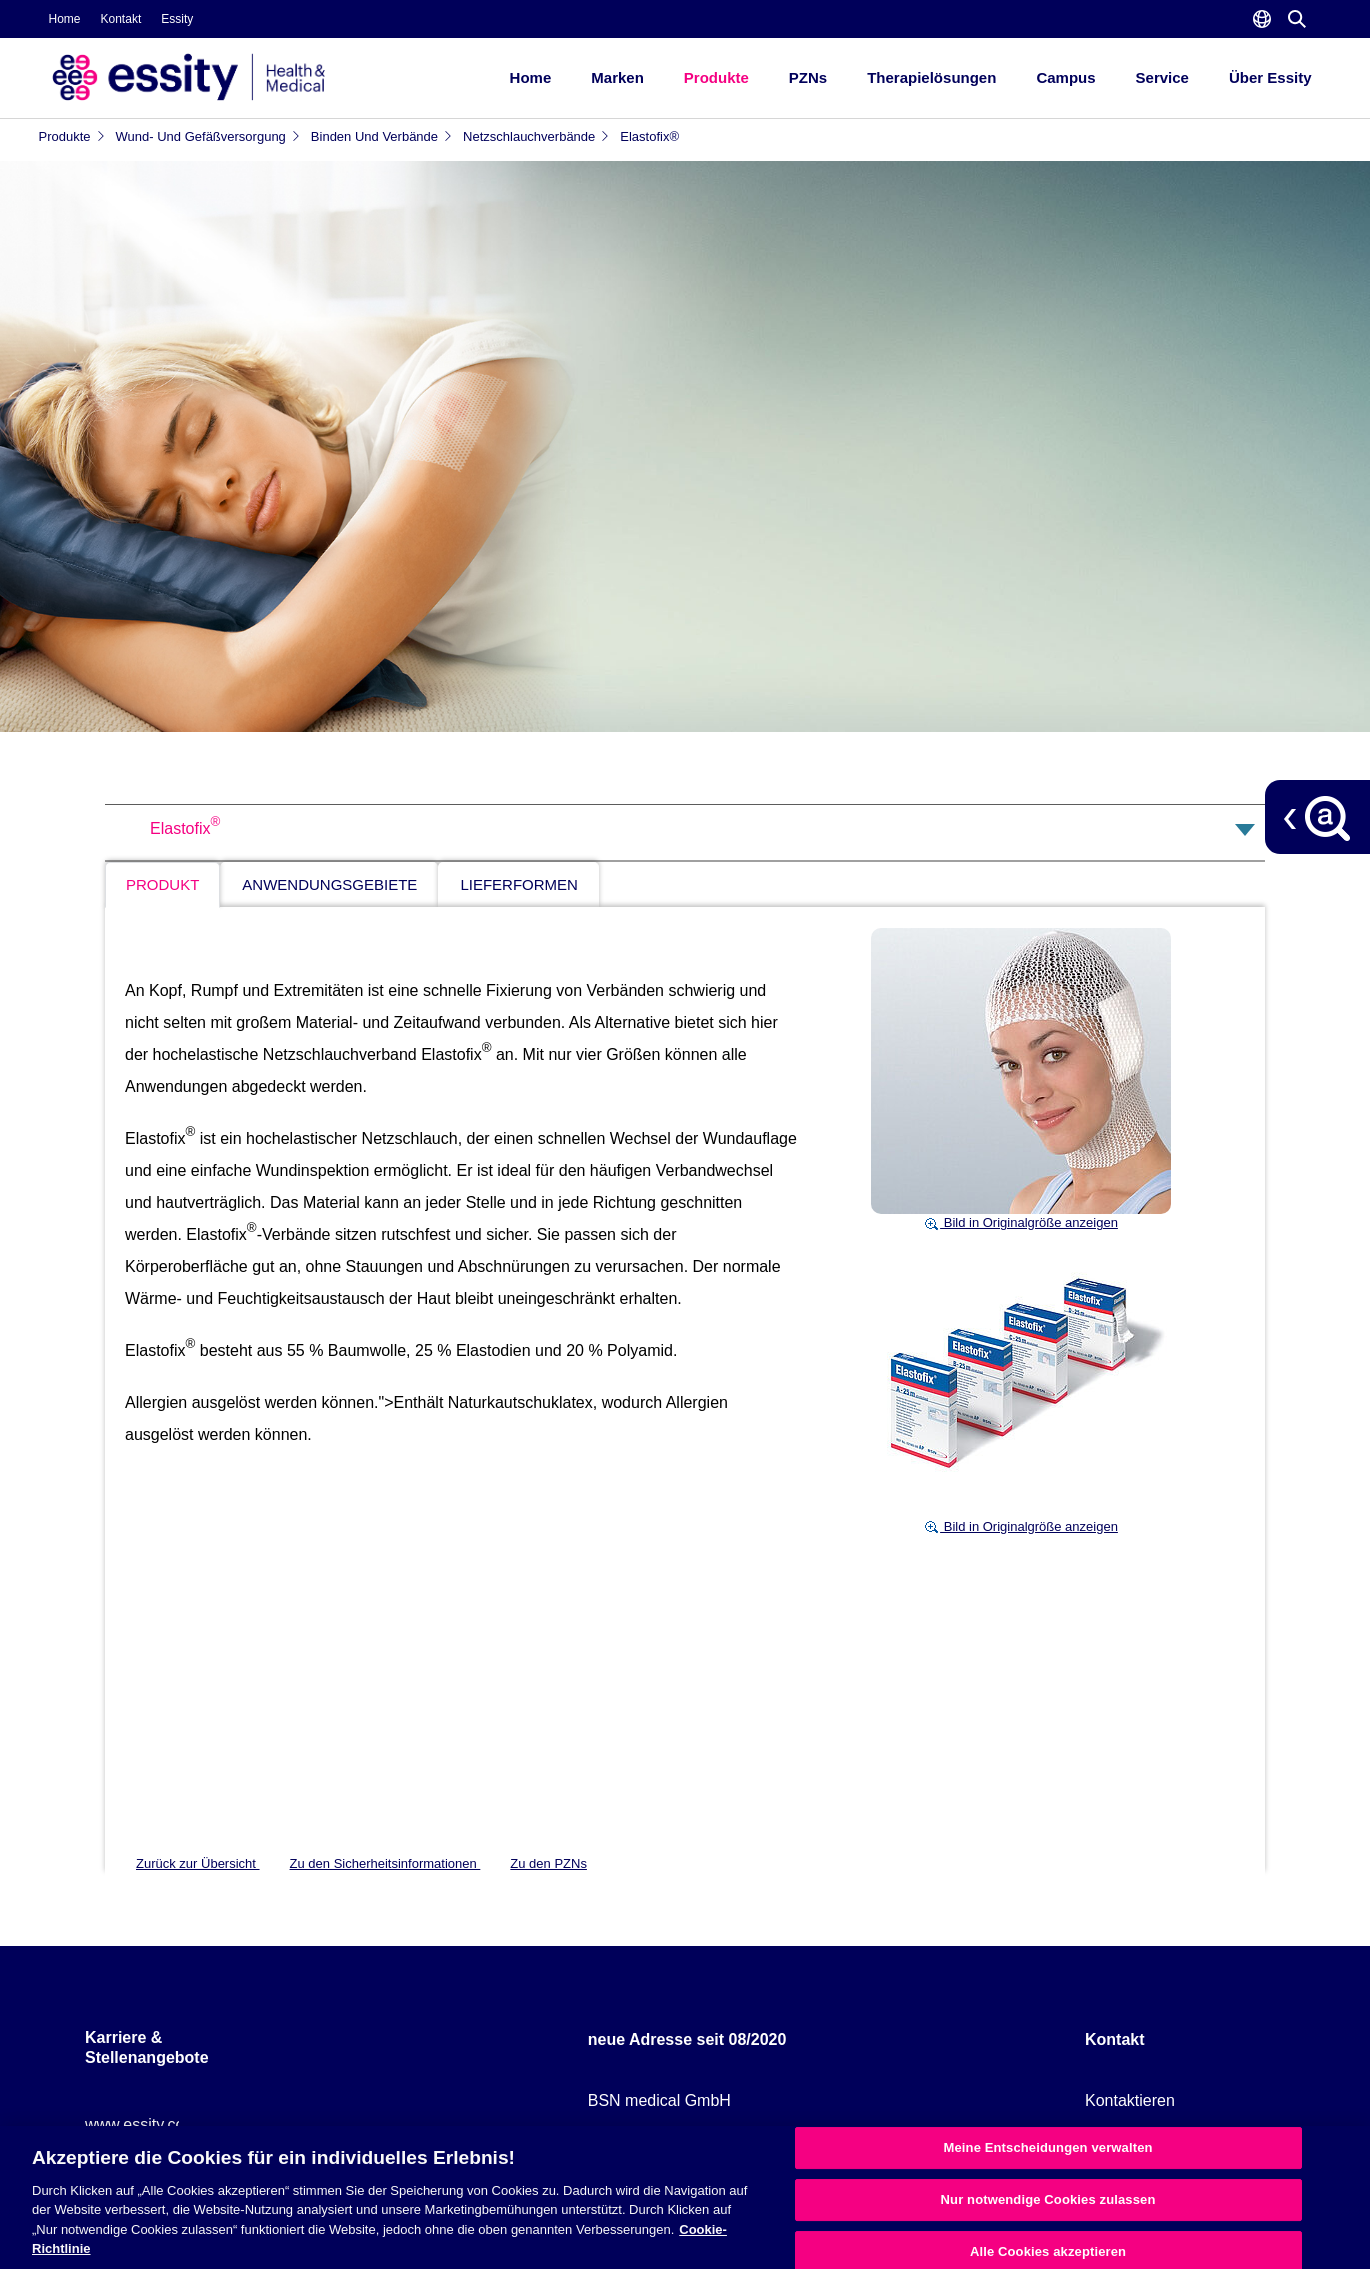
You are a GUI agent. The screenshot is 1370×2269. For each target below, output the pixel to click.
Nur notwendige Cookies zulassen (1048, 2199)
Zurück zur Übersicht (198, 1863)
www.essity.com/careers (170, 2124)
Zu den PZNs (548, 1863)
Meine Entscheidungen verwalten (1048, 2148)
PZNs (808, 77)
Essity (177, 19)
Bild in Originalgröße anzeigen (1021, 1222)
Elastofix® (649, 136)
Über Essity (1270, 77)
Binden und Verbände (382, 136)
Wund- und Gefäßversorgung (208, 136)
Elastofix (185, 828)
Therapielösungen (931, 77)
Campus (1065, 77)
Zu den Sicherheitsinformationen (385, 1863)
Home (65, 19)
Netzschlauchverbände (536, 136)
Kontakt (121, 19)
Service (1162, 77)
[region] (685, 2197)
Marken (617, 77)
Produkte (716, 77)
